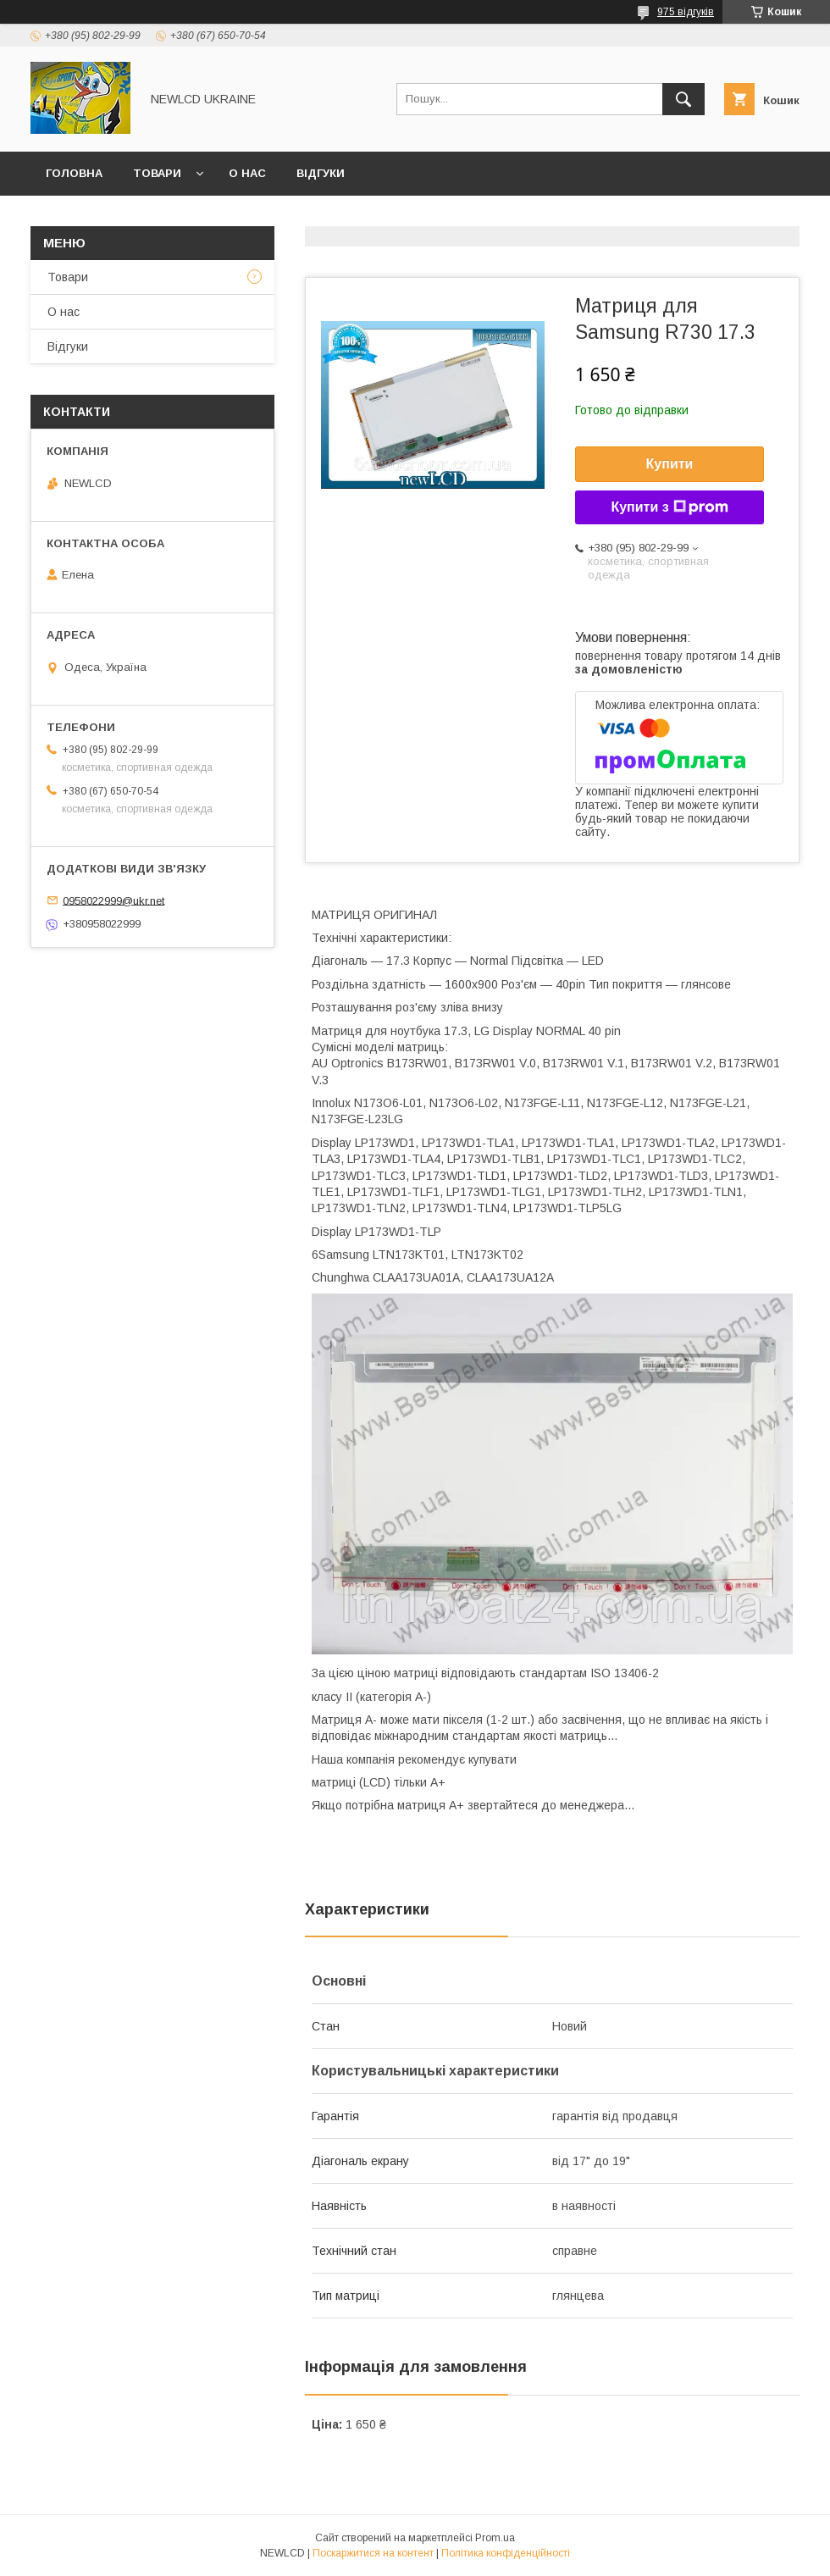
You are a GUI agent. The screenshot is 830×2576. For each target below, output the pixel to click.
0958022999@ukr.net (113, 900)
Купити (670, 464)
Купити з (669, 507)
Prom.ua (495, 2538)
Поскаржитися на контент (373, 2553)
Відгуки (320, 173)
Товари (157, 173)
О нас (247, 173)
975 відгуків (685, 12)
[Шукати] (683, 99)
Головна (74, 173)
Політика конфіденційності (505, 2553)
